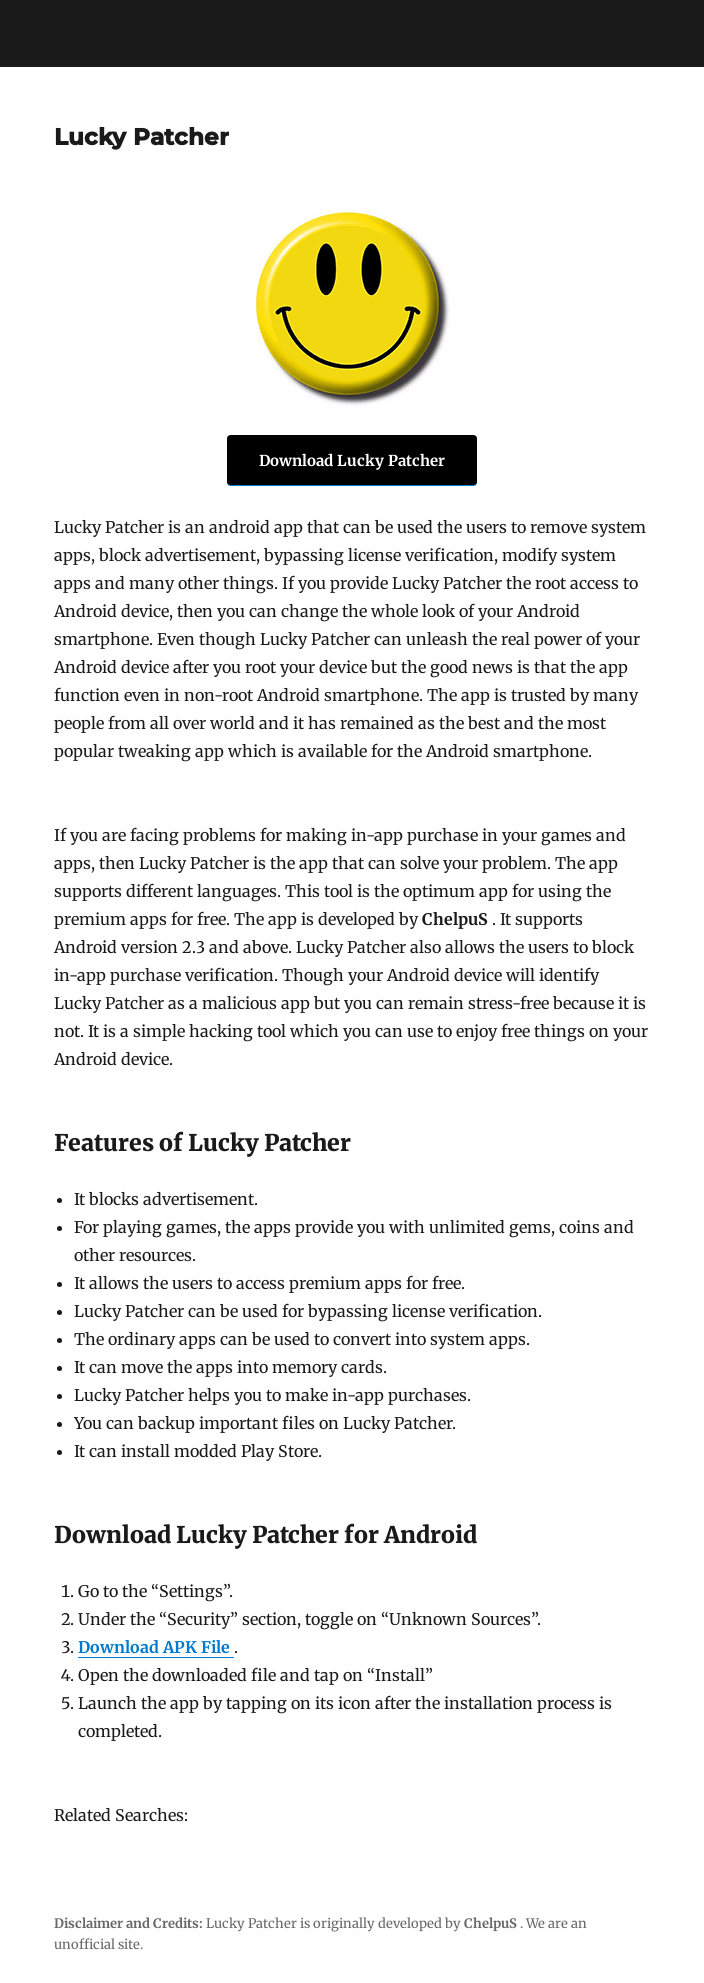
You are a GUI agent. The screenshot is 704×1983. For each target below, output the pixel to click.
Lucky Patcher (141, 137)
